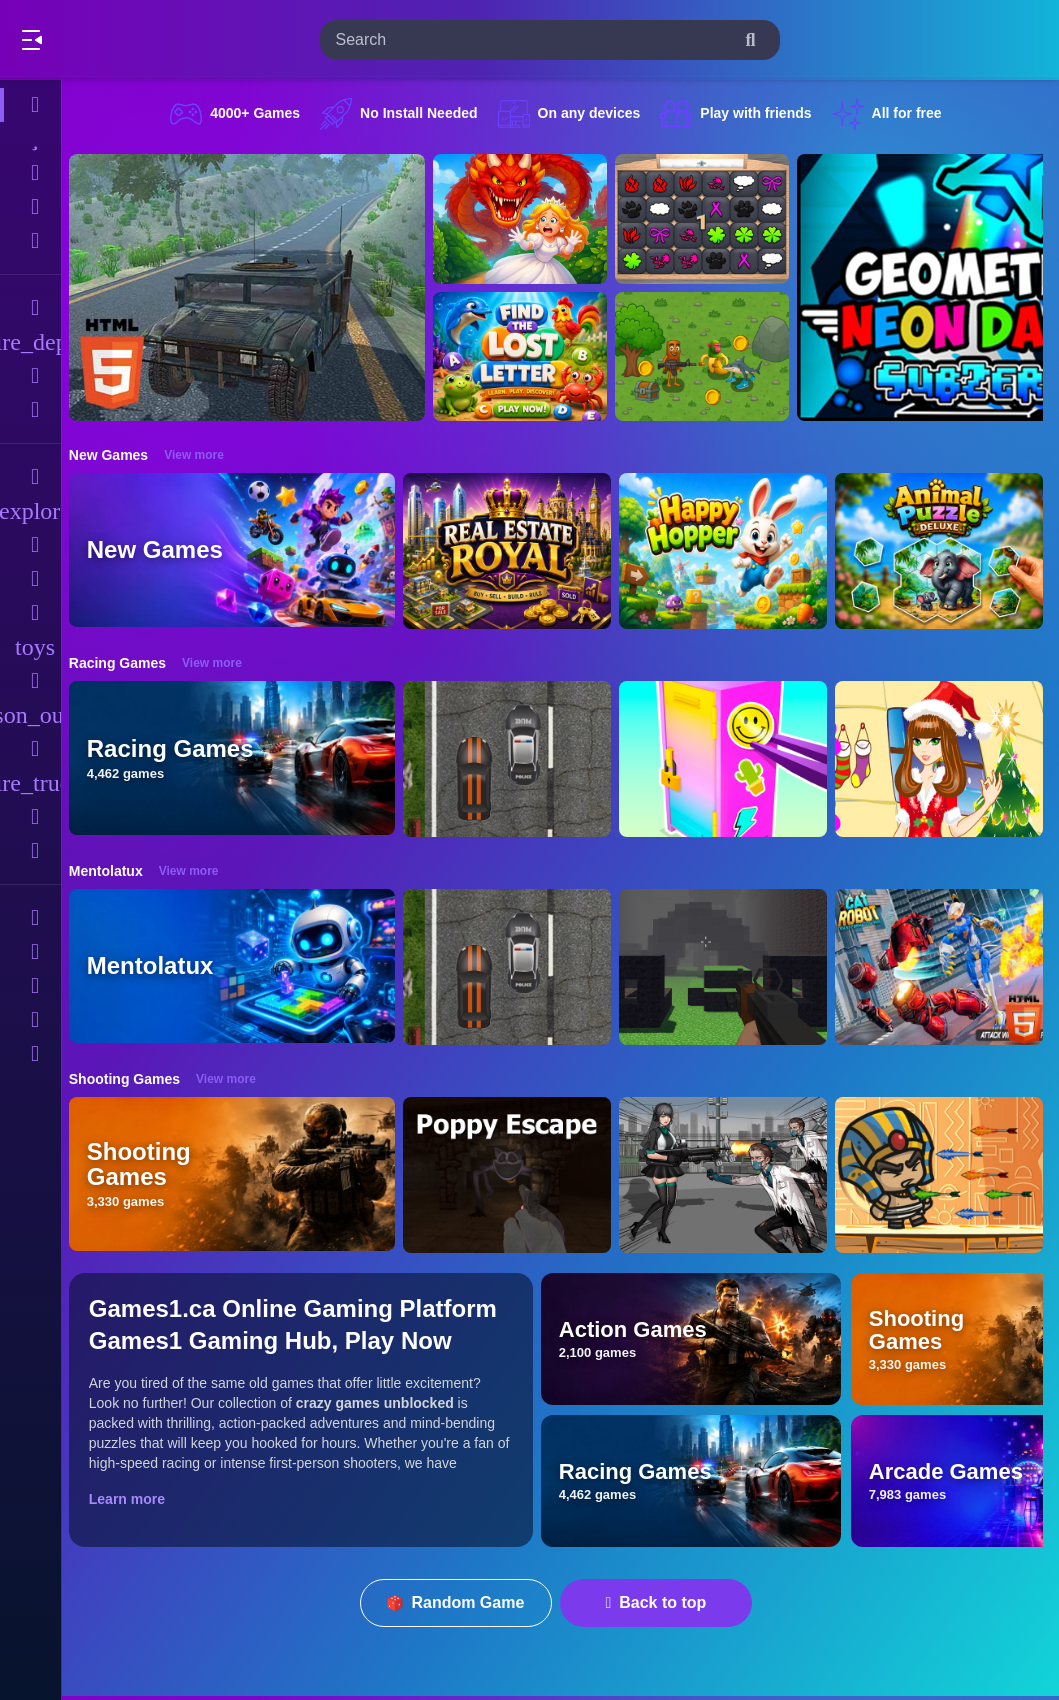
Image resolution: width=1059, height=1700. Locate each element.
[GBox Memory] (713, 219)
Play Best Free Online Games (128, 40)
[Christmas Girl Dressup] (950, 759)
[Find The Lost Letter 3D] (531, 357)
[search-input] (534, 40)
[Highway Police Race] (518, 759)
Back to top (661, 1602)
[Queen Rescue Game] (531, 219)
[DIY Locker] (734, 759)
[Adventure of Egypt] (950, 1175)
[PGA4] (734, 967)
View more (205, 455)
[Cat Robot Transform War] (950, 967)
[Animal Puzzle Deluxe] (950, 551)
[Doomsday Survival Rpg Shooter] (734, 1175)
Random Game (461, 1602)
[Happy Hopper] (734, 551)
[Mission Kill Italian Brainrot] (713, 357)
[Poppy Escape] (518, 1175)
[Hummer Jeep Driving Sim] (258, 287)
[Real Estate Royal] (518, 551)
